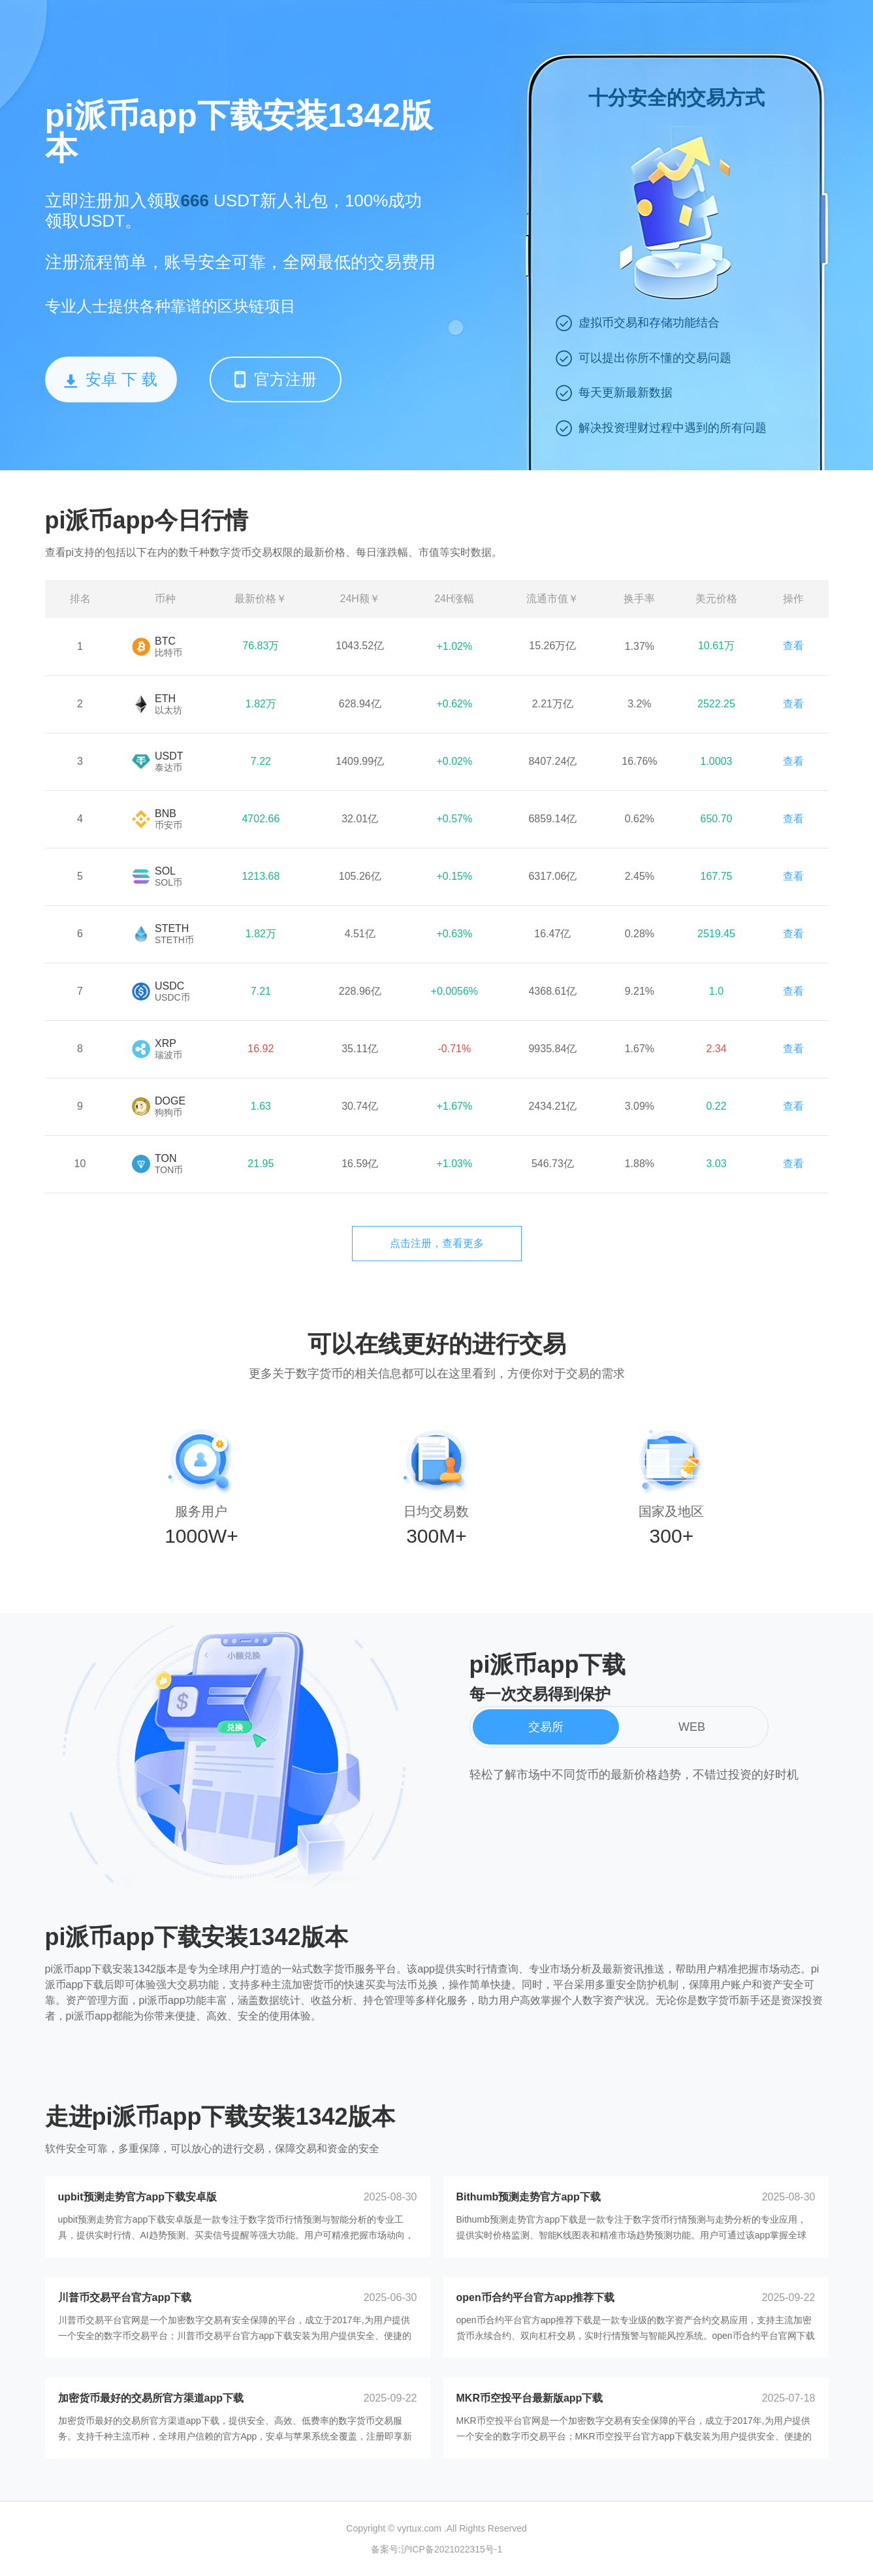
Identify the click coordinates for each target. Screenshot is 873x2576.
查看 (793, 645)
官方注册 (275, 379)
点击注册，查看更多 (437, 1243)
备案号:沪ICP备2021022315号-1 (437, 2549)
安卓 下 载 (110, 379)
